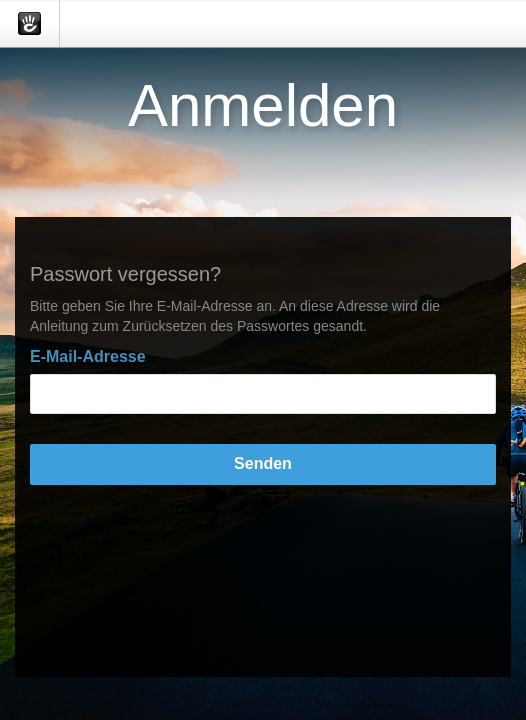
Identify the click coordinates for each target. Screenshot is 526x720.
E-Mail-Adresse (88, 356)
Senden (263, 463)
